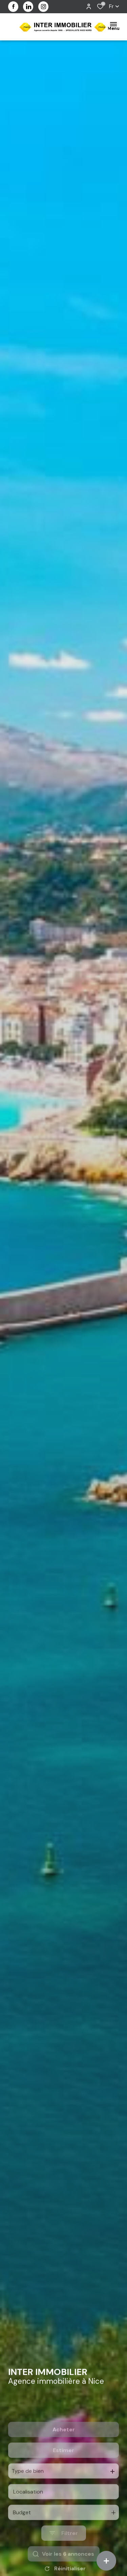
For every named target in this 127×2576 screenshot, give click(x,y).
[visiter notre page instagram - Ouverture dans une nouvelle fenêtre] (43, 6)
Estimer (63, 2475)
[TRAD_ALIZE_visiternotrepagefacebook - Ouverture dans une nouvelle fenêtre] (13, 6)
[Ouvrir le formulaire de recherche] (63, 2559)
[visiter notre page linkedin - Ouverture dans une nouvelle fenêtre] (28, 6)
